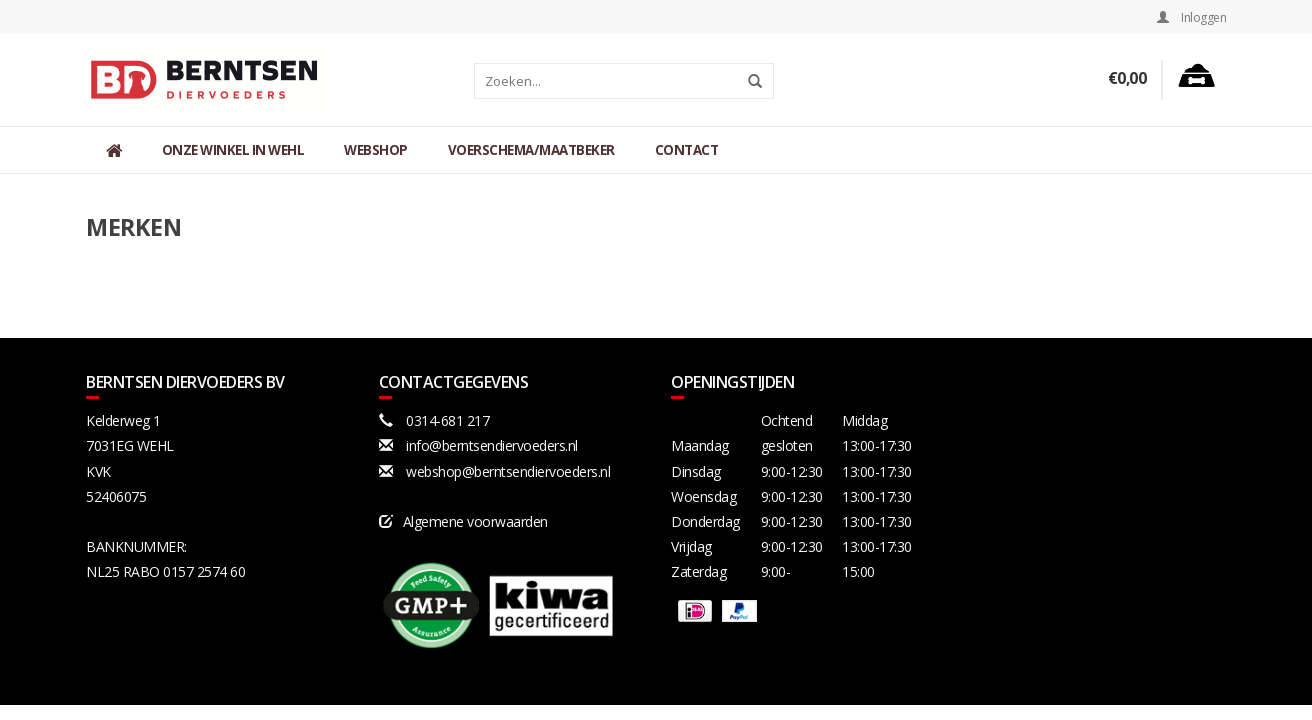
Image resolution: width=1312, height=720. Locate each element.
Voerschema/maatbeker (531, 150)
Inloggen (1192, 17)
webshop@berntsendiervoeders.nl (508, 471)
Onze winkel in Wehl (233, 150)
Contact (687, 150)
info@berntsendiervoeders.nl (492, 445)
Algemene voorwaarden (475, 521)
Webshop (376, 150)
